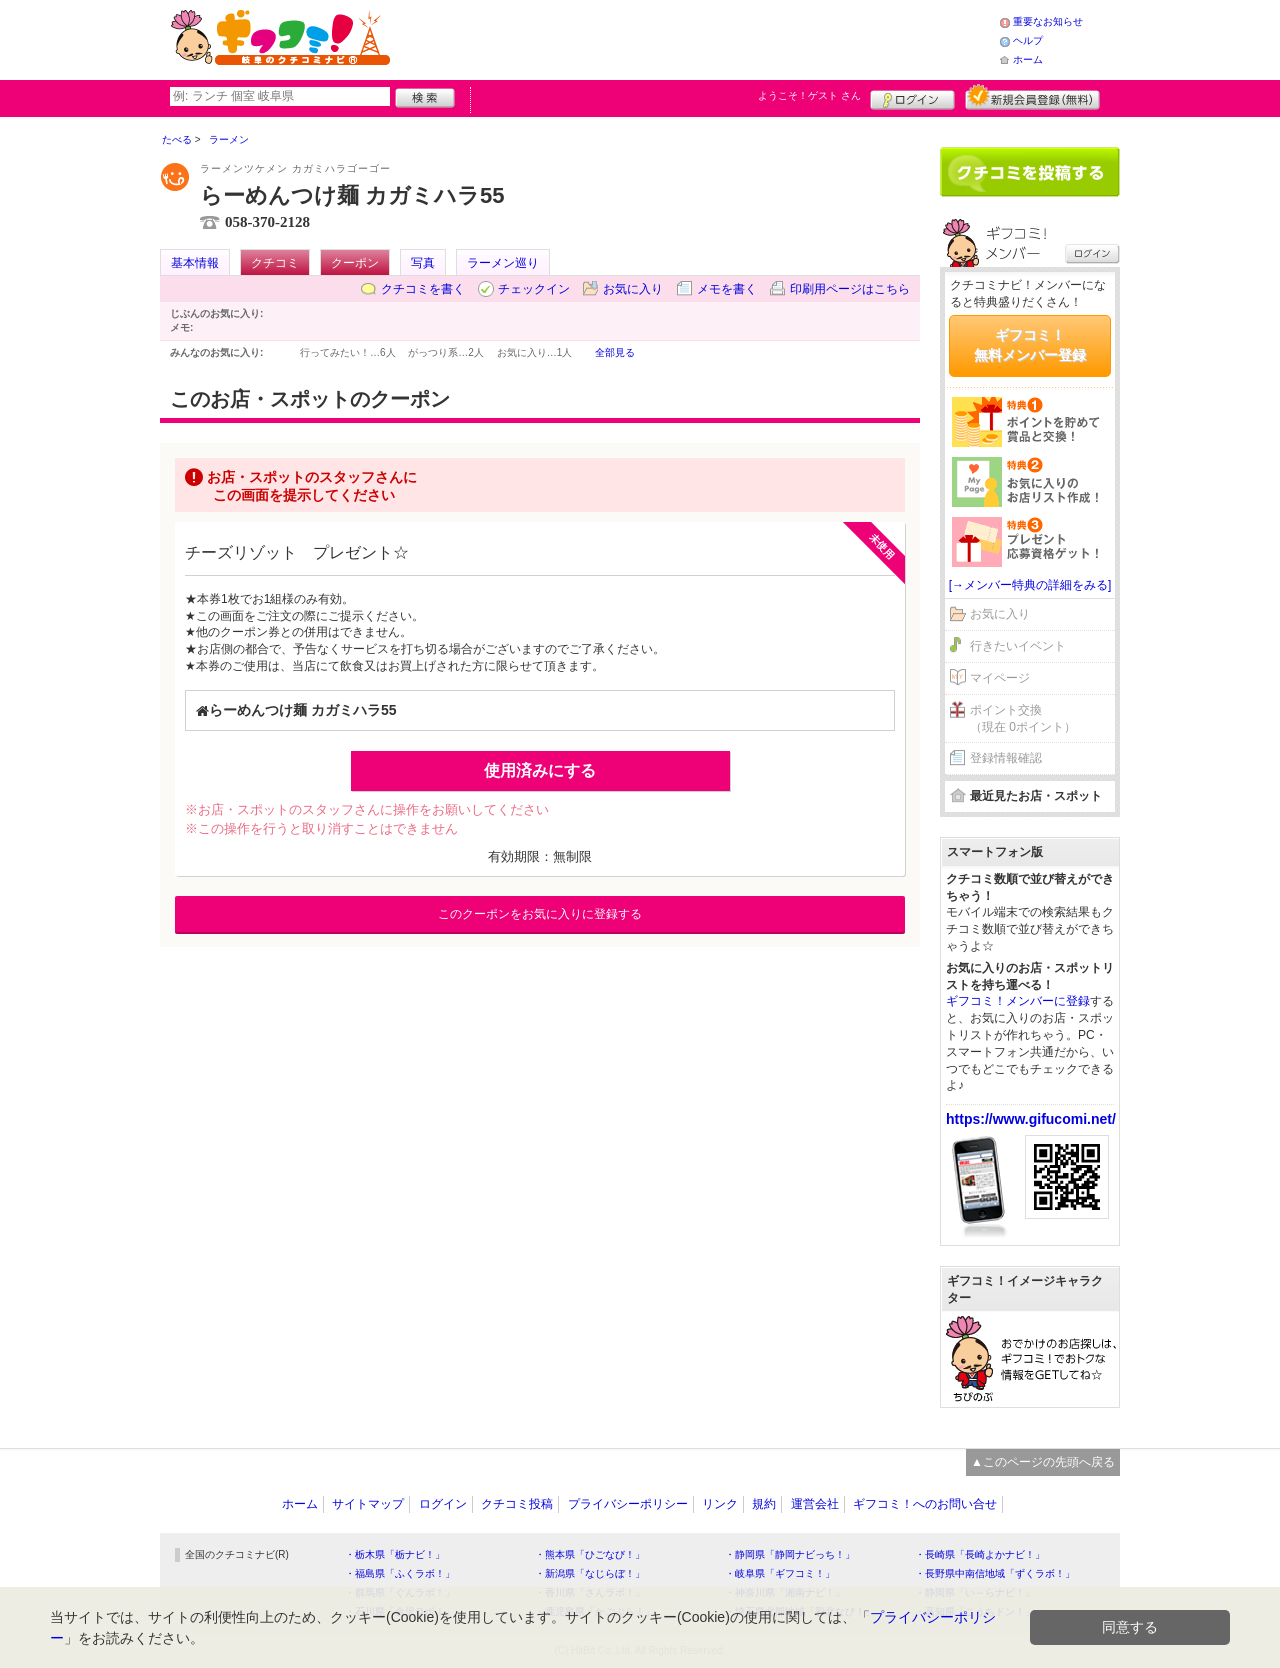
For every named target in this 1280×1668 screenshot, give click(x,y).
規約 (764, 1504)
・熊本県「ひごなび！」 (590, 1554)
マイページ (1000, 678)
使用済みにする (540, 770)
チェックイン (534, 289)
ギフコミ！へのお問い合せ (925, 1504)
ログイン (912, 97)
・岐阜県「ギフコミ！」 (780, 1573)
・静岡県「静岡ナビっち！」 (790, 1554)
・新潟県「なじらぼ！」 (590, 1573)
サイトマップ (368, 1504)
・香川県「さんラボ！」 (590, 1592)
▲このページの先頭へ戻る (1043, 1462)
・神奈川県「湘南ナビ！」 (785, 1592)
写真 (423, 263)
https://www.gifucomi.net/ (1031, 1119)
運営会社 (815, 1504)
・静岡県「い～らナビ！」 (975, 1592)
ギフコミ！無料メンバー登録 (1030, 345)
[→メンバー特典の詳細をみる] (1030, 585)
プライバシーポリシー (628, 1504)
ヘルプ (1028, 40)
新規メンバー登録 (1032, 97)
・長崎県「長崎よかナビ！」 (980, 1554)
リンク (720, 1504)
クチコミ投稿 (517, 1504)
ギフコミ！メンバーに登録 (1018, 1001)
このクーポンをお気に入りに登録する (540, 914)
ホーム (1028, 59)
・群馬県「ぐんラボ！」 (400, 1592)
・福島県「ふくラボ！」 (400, 1573)
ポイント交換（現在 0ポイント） (1023, 718)
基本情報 (195, 263)
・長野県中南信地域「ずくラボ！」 (995, 1573)
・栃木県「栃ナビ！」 (395, 1554)
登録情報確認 (1006, 758)
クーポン (355, 263)
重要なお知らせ (1048, 21)
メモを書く (727, 289)
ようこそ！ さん (809, 95)
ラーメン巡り (503, 263)
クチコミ (275, 263)
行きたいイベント (1018, 646)
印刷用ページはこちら (850, 289)
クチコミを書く (423, 289)
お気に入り (633, 289)
